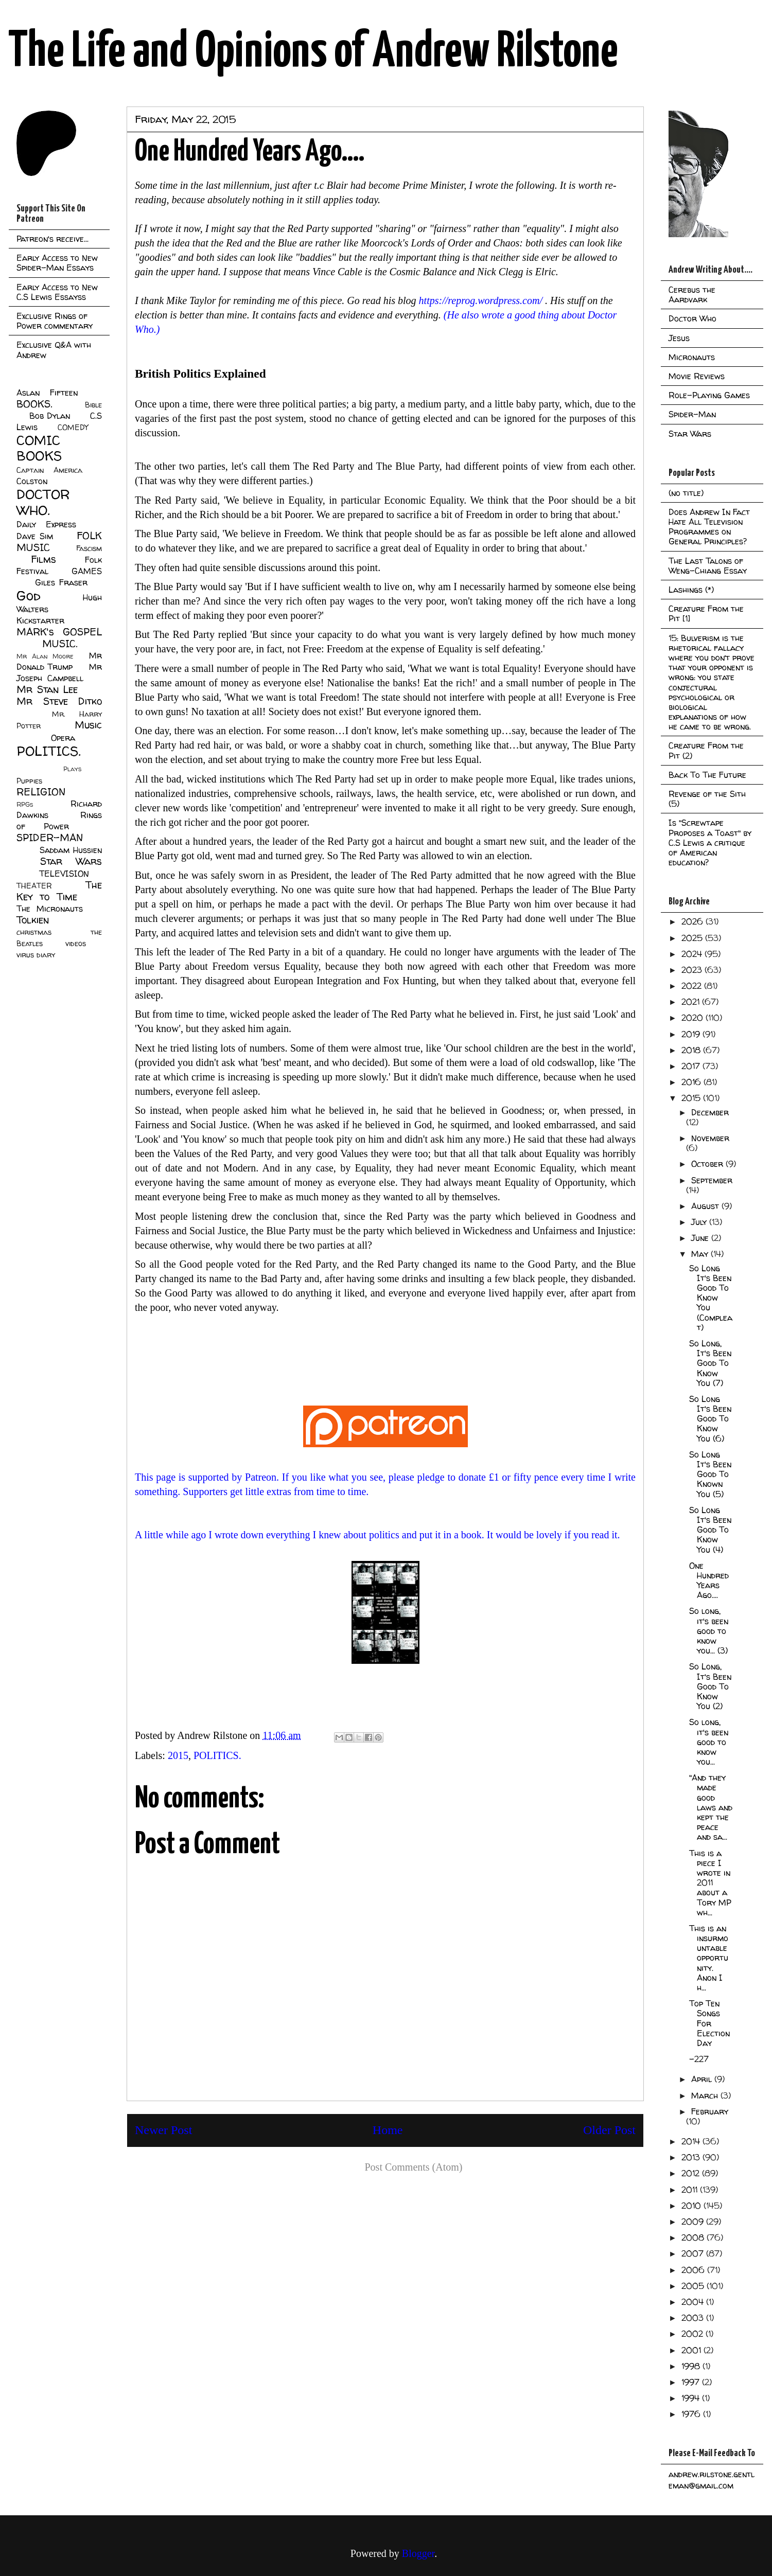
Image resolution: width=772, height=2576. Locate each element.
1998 (692, 2366)
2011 (690, 2189)
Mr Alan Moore (44, 656)
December (710, 1112)
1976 (692, 2414)
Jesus (679, 338)
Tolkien (32, 920)
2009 (693, 2221)
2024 (693, 954)
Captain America (49, 470)
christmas (33, 932)
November (710, 1138)
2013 (692, 2157)
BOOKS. (34, 404)
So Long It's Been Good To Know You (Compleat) (710, 1298)
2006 (694, 2270)
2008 (694, 2237)
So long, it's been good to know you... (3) (708, 1630)
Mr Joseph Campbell (59, 672)
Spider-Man (692, 414)
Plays (72, 769)
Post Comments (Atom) (413, 2167)
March (706, 2095)
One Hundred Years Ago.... (709, 1580)
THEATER (34, 886)
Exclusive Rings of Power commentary (54, 320)
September (711, 1180)
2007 (693, 2253)
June (701, 1237)
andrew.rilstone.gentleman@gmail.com (712, 2479)
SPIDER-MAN (49, 837)
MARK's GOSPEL (59, 631)
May (701, 1253)
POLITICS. (217, 1755)
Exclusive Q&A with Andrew (53, 349)
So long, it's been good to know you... (708, 1741)
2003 (693, 2317)
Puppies (29, 781)
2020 (693, 1017)
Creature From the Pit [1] (706, 613)
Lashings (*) (691, 589)
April (702, 2079)
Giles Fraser (61, 582)
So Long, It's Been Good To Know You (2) (710, 1686)
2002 (693, 2333)
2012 (691, 2173)
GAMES (87, 571)
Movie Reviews (697, 376)
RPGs (24, 804)
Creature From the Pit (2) (706, 750)
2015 (178, 1755)
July (700, 1222)
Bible (93, 405)
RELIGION (40, 791)
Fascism (89, 548)
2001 (692, 2350)
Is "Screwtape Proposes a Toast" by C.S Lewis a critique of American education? (710, 842)
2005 (694, 2285)
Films (43, 559)
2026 (693, 921)
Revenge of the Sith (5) (707, 798)
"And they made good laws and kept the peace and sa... (710, 1807)
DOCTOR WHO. (43, 502)
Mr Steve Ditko (59, 701)
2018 (692, 1050)
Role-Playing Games (709, 395)
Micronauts (692, 357)
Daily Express (46, 524)
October (708, 1163)
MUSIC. (59, 643)
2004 (693, 2301)
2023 (693, 969)
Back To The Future (707, 774)
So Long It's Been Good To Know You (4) (710, 1529)
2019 (692, 1034)
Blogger (418, 2553)
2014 (692, 2141)
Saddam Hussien (71, 850)
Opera (63, 737)
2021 (691, 1001)
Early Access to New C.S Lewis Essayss (57, 292)
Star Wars (71, 861)
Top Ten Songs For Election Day (709, 2023)
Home (388, 2130)
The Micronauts (49, 908)
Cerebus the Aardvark (692, 294)
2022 (692, 985)
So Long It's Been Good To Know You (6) (710, 1418)
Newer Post (163, 2130)
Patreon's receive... (52, 238)
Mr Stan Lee (47, 689)
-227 (699, 2059)
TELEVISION (64, 873)
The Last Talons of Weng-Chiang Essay (708, 565)
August (706, 1206)
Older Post (609, 2130)
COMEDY (73, 427)
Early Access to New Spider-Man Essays (57, 262)
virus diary (35, 955)
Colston (31, 481)
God (28, 596)
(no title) (686, 493)
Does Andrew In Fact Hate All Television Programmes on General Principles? (709, 526)
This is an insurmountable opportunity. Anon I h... (708, 1958)
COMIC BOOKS (39, 448)
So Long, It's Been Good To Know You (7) (710, 1363)
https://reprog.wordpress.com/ (480, 300)
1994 (691, 2398)
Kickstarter (40, 620)
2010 (692, 2205)
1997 (691, 2382)
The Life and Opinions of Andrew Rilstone (313, 52)
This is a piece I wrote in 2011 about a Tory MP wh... (710, 1882)
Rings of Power (59, 820)
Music (88, 725)
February (709, 2111)
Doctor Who (692, 318)
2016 (692, 1082)
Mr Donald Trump (59, 661)
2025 (693, 938)
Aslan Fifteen (47, 392)
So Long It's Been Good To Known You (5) (710, 1474)
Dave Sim (34, 536)
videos (75, 943)
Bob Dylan (49, 415)
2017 (692, 1066)
